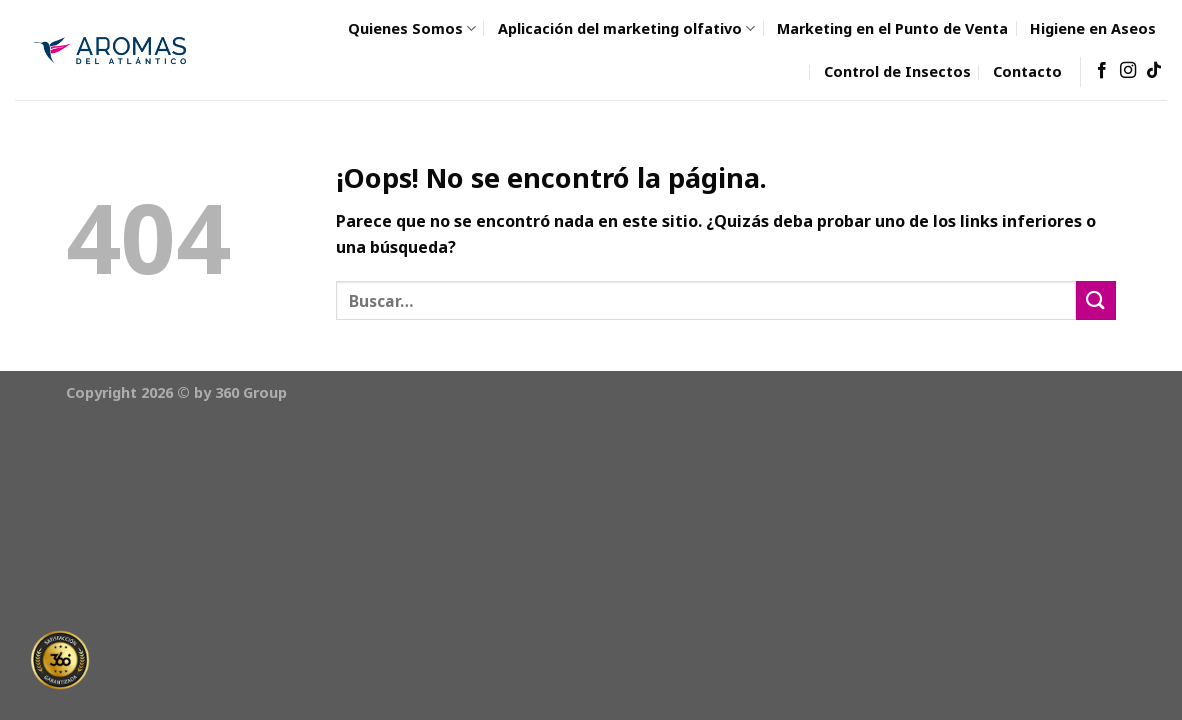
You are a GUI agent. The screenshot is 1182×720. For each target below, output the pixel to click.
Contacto (1027, 71)
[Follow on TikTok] (1154, 71)
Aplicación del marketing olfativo (626, 28)
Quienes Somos (412, 28)
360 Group (251, 392)
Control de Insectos (897, 71)
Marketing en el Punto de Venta (892, 28)
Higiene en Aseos (1093, 28)
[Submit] (1096, 300)
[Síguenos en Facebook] (1102, 71)
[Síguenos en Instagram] (1128, 71)
